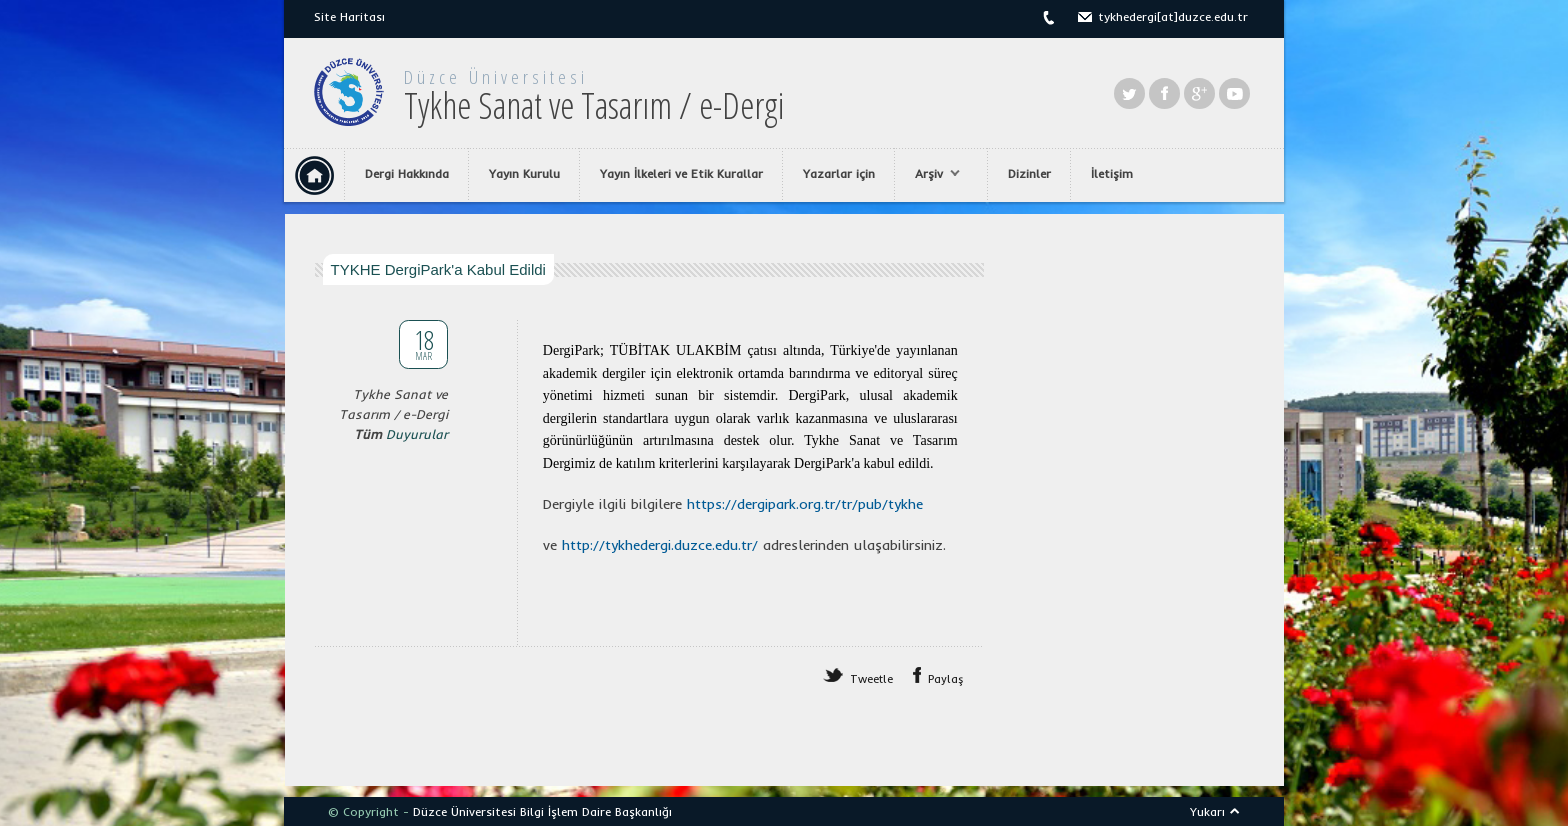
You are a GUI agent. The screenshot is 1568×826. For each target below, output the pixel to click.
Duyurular (417, 434)
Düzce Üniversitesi (496, 77)
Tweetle (871, 679)
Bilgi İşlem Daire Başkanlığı (596, 811)
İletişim (1112, 173)
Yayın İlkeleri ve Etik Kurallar (681, 173)
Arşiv (932, 174)
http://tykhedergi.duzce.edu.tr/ (660, 545)
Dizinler (1029, 173)
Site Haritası (349, 16)
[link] (805, 504)
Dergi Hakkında (407, 173)
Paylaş (946, 679)
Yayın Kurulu (524, 173)
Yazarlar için (839, 173)
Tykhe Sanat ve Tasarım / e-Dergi (594, 105)
